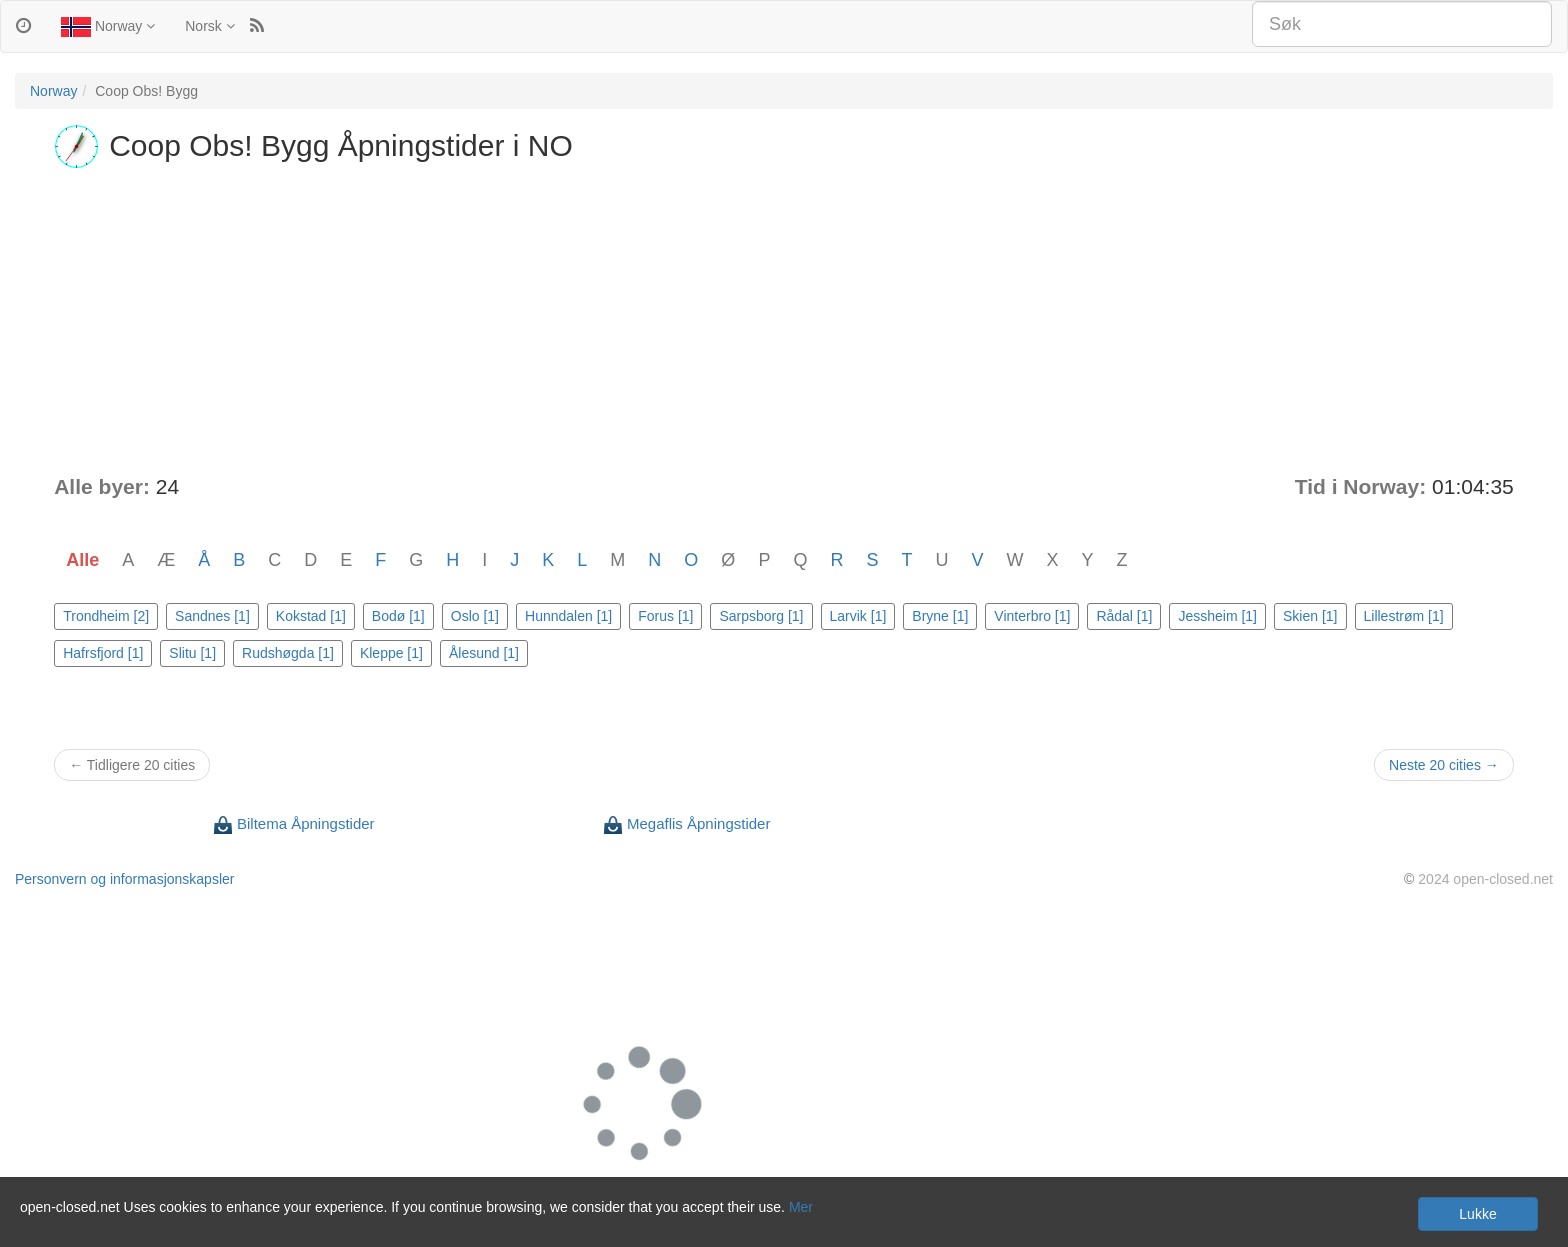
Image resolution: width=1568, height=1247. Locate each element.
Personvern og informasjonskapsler (124, 879)
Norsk (209, 26)
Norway (108, 27)
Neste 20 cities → (1444, 765)
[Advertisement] (784, 322)
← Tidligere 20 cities (132, 765)
